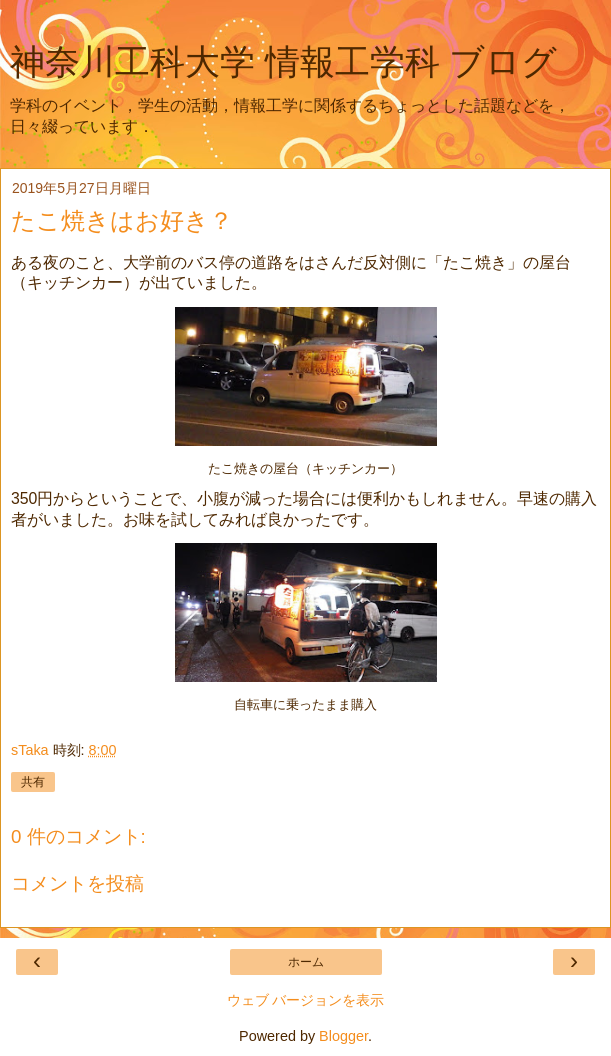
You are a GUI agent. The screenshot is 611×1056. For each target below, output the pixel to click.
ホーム (306, 962)
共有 (33, 782)
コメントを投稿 (77, 883)
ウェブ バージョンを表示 (306, 1000)
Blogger (343, 1036)
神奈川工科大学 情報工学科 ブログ (283, 62)
